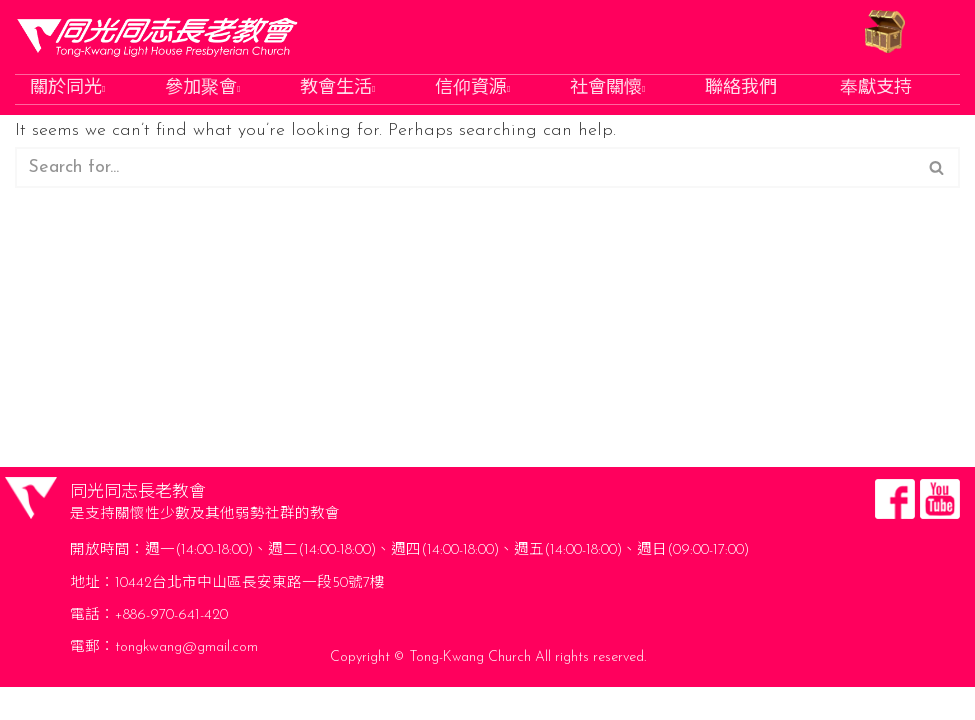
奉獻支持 (878, 89)
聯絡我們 (743, 89)
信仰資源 (474, 89)
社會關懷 (609, 89)
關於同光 (69, 89)
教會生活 (339, 89)
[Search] (465, 169)
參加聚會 (204, 89)
